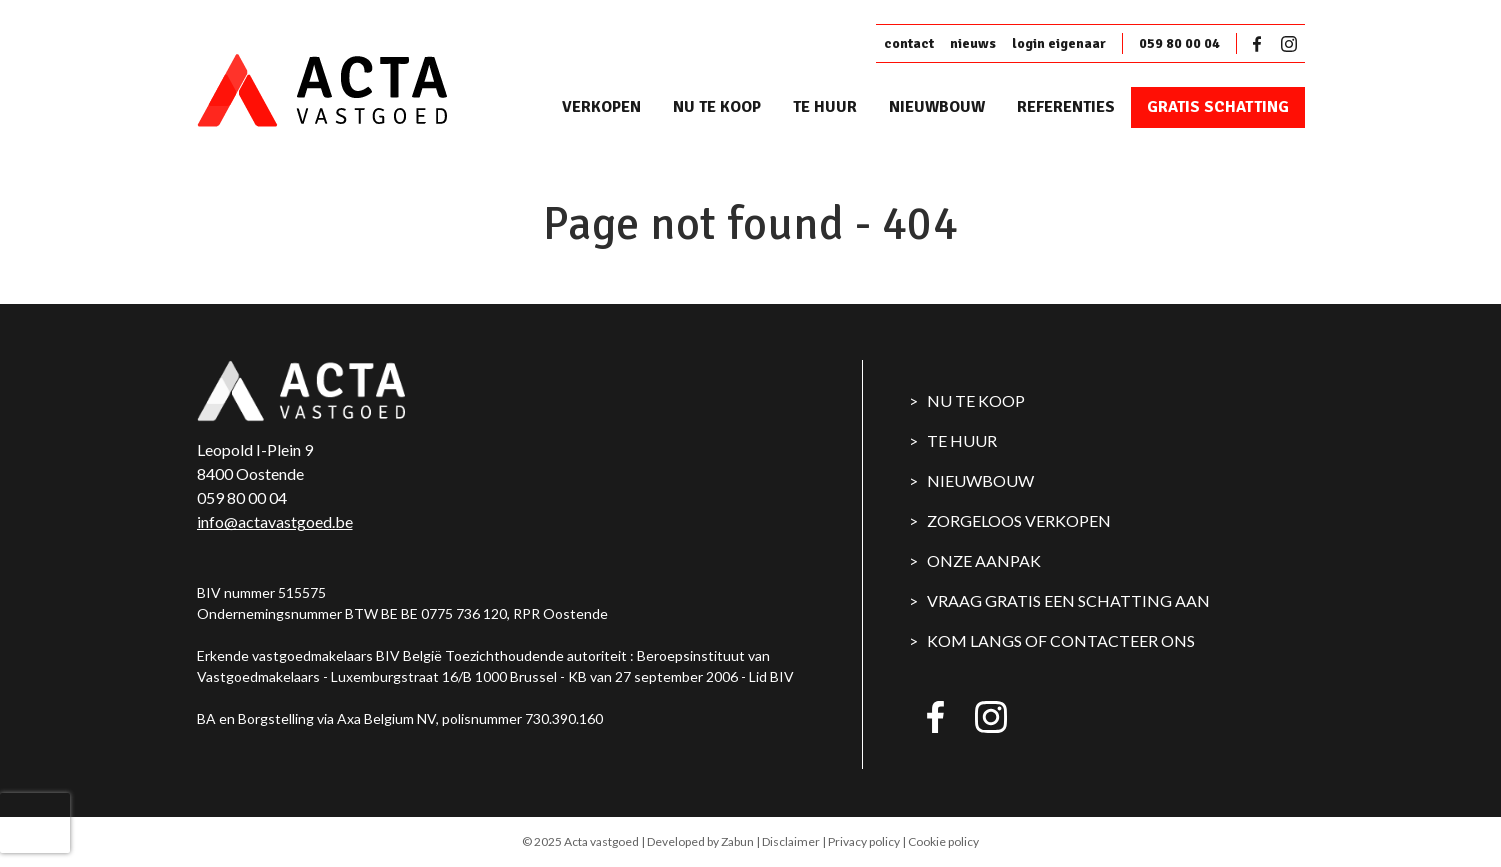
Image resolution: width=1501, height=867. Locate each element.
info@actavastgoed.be (275, 521)
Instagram (1289, 44)
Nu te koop (717, 107)
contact (909, 43)
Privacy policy (864, 841)
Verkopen (601, 107)
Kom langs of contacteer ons (1061, 640)
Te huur (825, 107)
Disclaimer (791, 841)
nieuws (973, 43)
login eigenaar (1059, 43)
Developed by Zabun (700, 841)
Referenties (1066, 107)
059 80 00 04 (1179, 43)
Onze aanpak (984, 560)
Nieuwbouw (937, 107)
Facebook (1261, 44)
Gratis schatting (1218, 107)
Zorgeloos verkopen (1019, 520)
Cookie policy (943, 841)
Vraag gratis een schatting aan (1068, 600)
